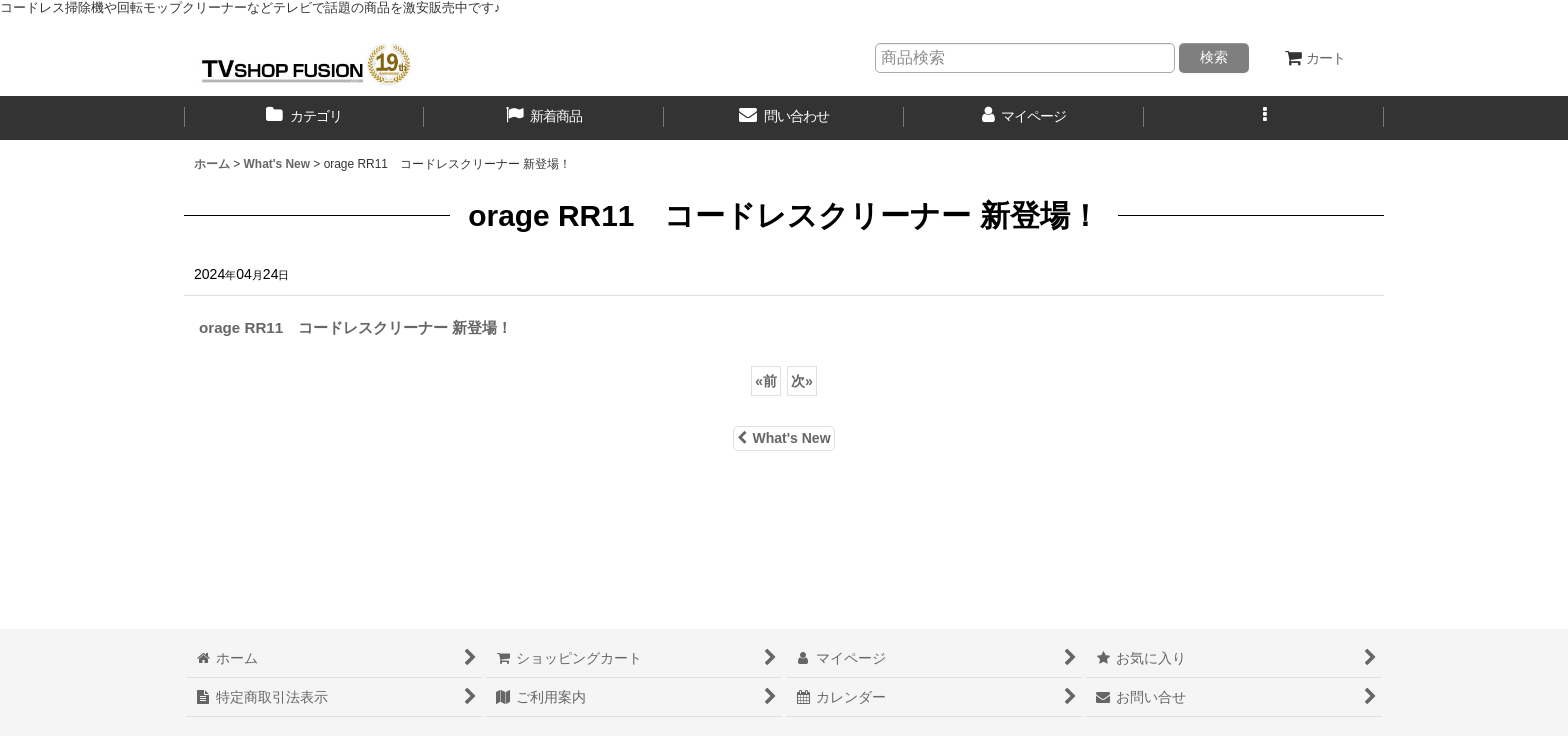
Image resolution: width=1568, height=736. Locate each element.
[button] (1264, 118)
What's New (783, 438)
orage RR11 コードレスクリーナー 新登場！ (355, 327)
